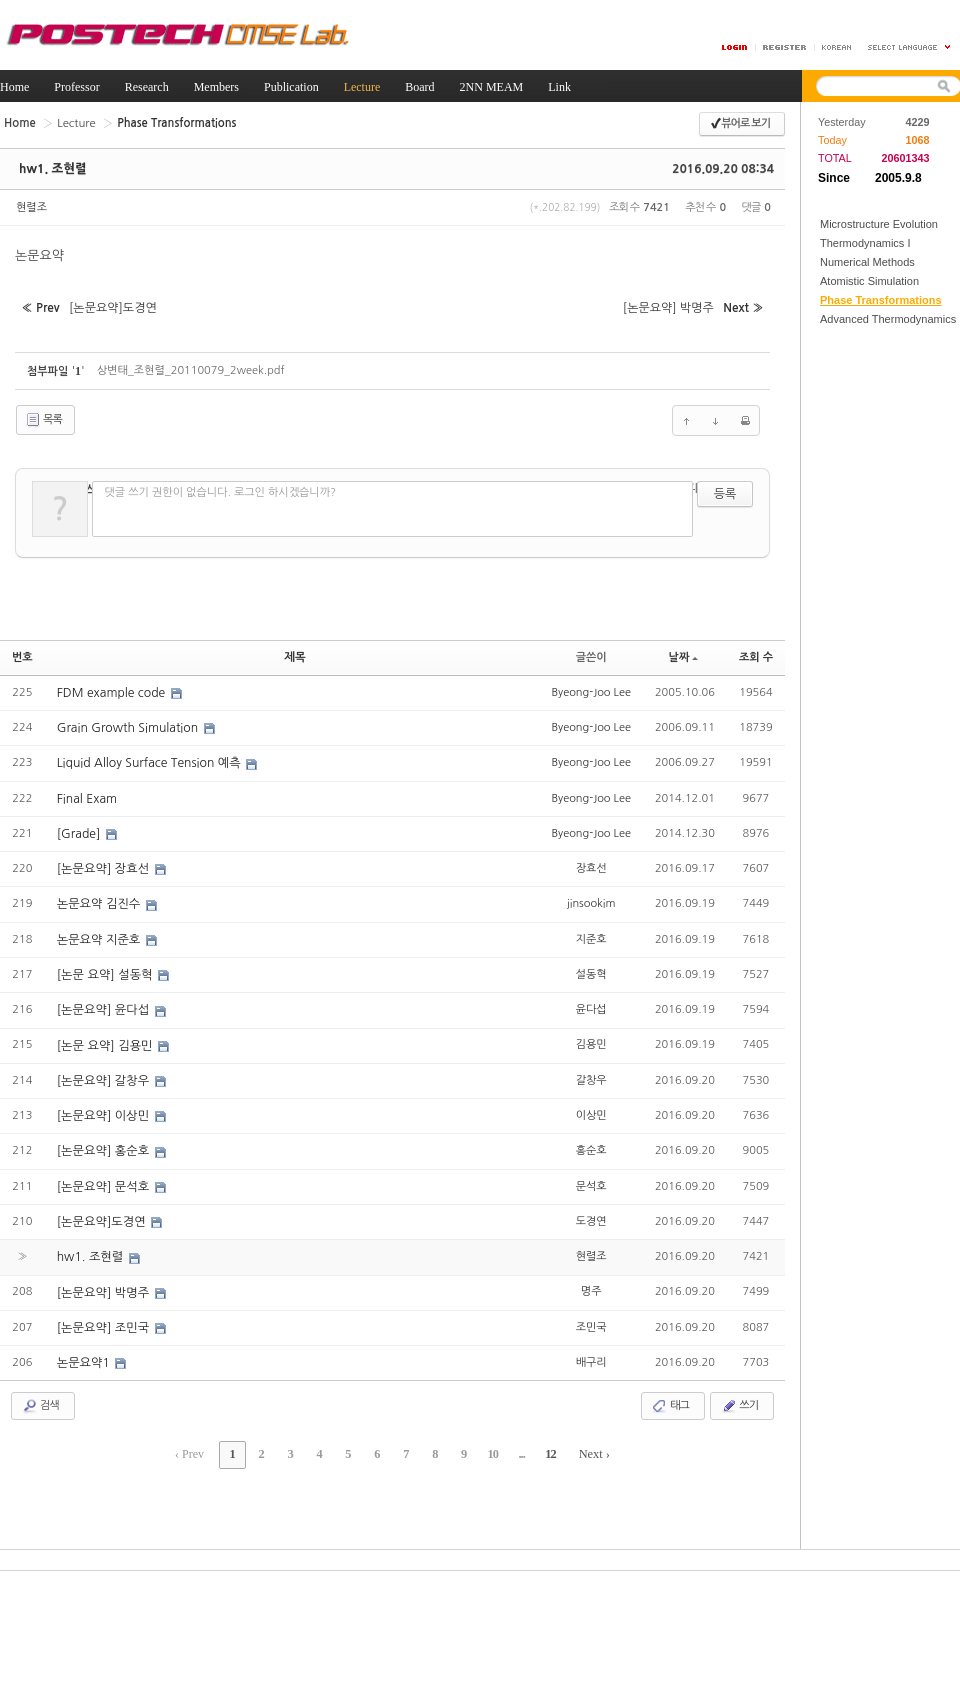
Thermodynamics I (865, 243)
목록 (43, 418)
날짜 (684, 654)
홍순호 (591, 1143)
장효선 (591, 863)
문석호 (591, 1178)
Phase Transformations (881, 300)
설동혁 (591, 968)
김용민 (591, 1038)
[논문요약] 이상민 (104, 1109)
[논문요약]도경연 (102, 1214)
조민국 (591, 1318)
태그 (670, 1397)
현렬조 (31, 207)
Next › (585, 1445)
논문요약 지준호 (100, 934)
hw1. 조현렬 (52, 169)
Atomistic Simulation (869, 281)
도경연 (591, 1213)
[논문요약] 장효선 (104, 864)
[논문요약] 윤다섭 (104, 1004)
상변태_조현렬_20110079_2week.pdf (191, 367)
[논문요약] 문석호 (104, 1179)
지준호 (591, 933)
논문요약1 (85, 1354)
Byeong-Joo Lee (590, 688)
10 (488, 1445)
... (515, 1445)
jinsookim (591, 898)
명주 (591, 1283)
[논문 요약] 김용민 (106, 1039)
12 (542, 1445)
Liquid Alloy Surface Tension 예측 (149, 759)
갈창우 (591, 1073)
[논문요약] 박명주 (104, 1284)
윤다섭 (591, 1003)
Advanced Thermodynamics (888, 319)
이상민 (591, 1108)
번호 (22, 654)
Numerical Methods (867, 262)
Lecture (74, 122)
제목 (295, 654)
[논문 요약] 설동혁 (106, 969)
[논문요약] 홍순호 (104, 1144)
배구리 (591, 1353)
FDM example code (112, 689)
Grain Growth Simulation (128, 724)
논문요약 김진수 (100, 899)
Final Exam (87, 794)
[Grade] (80, 829)
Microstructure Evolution (879, 224)
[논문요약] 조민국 (104, 1319)
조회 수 (756, 654)
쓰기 (739, 1397)
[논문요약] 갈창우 (104, 1074)
